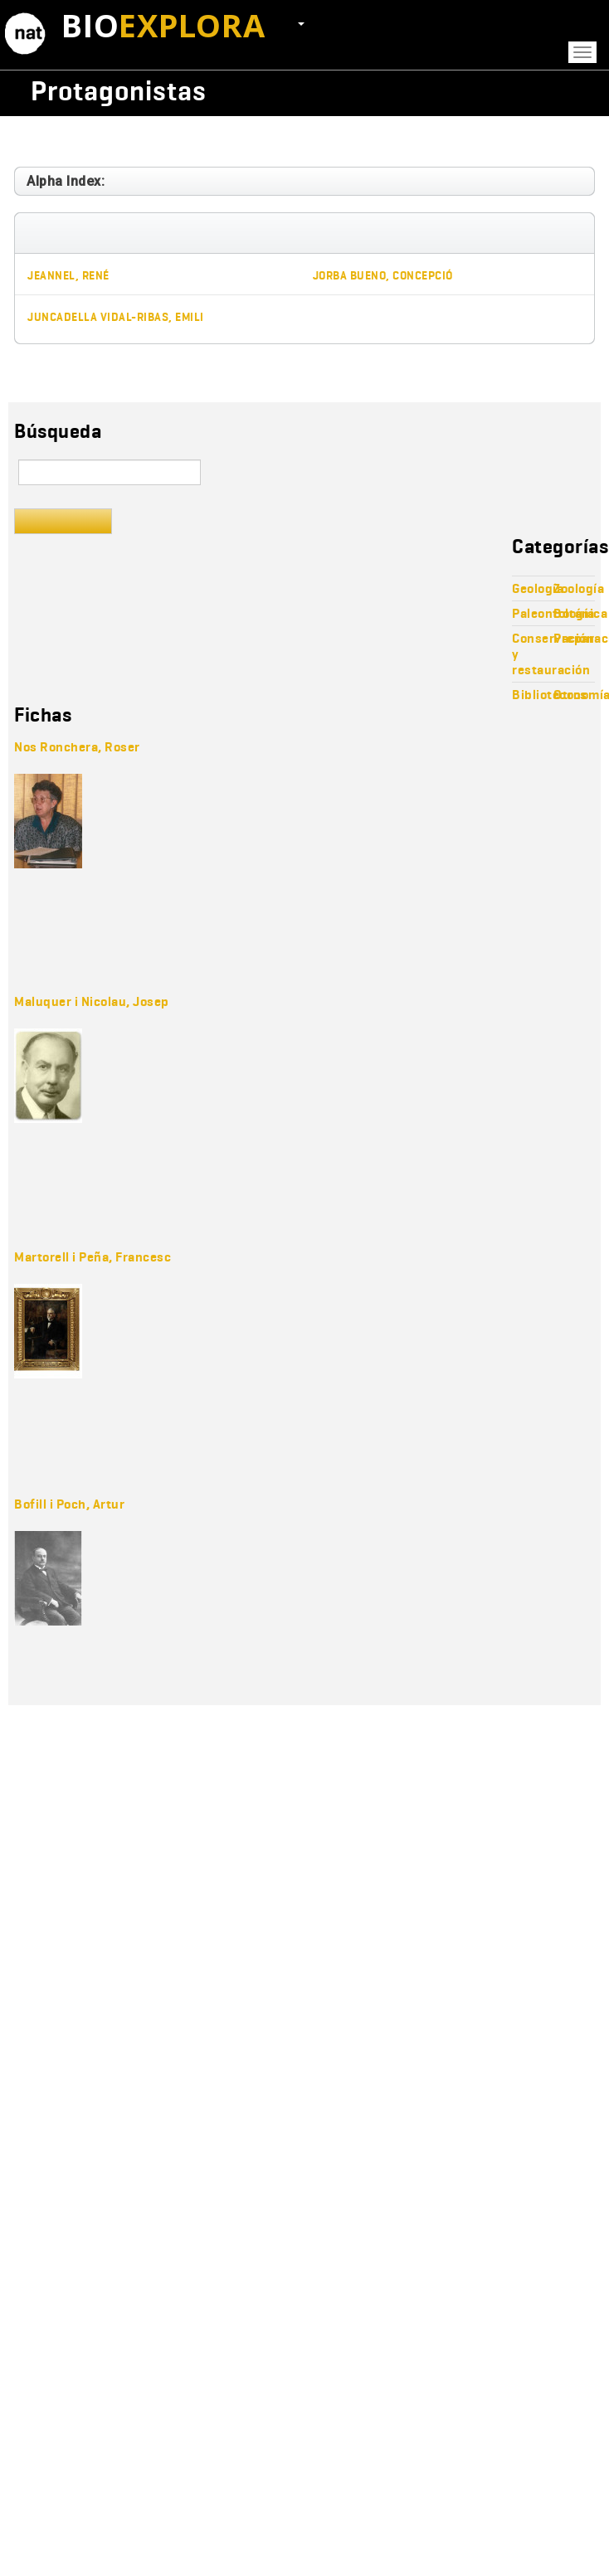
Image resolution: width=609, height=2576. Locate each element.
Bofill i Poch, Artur (69, 1504)
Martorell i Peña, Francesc (92, 1257)
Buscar (63, 521)
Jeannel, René (68, 276)
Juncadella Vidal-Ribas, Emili (115, 317)
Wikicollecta (505, 91)
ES (292, 22)
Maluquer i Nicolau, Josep (91, 1001)
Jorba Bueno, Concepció (383, 276)
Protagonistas (119, 91)
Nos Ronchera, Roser (77, 747)
